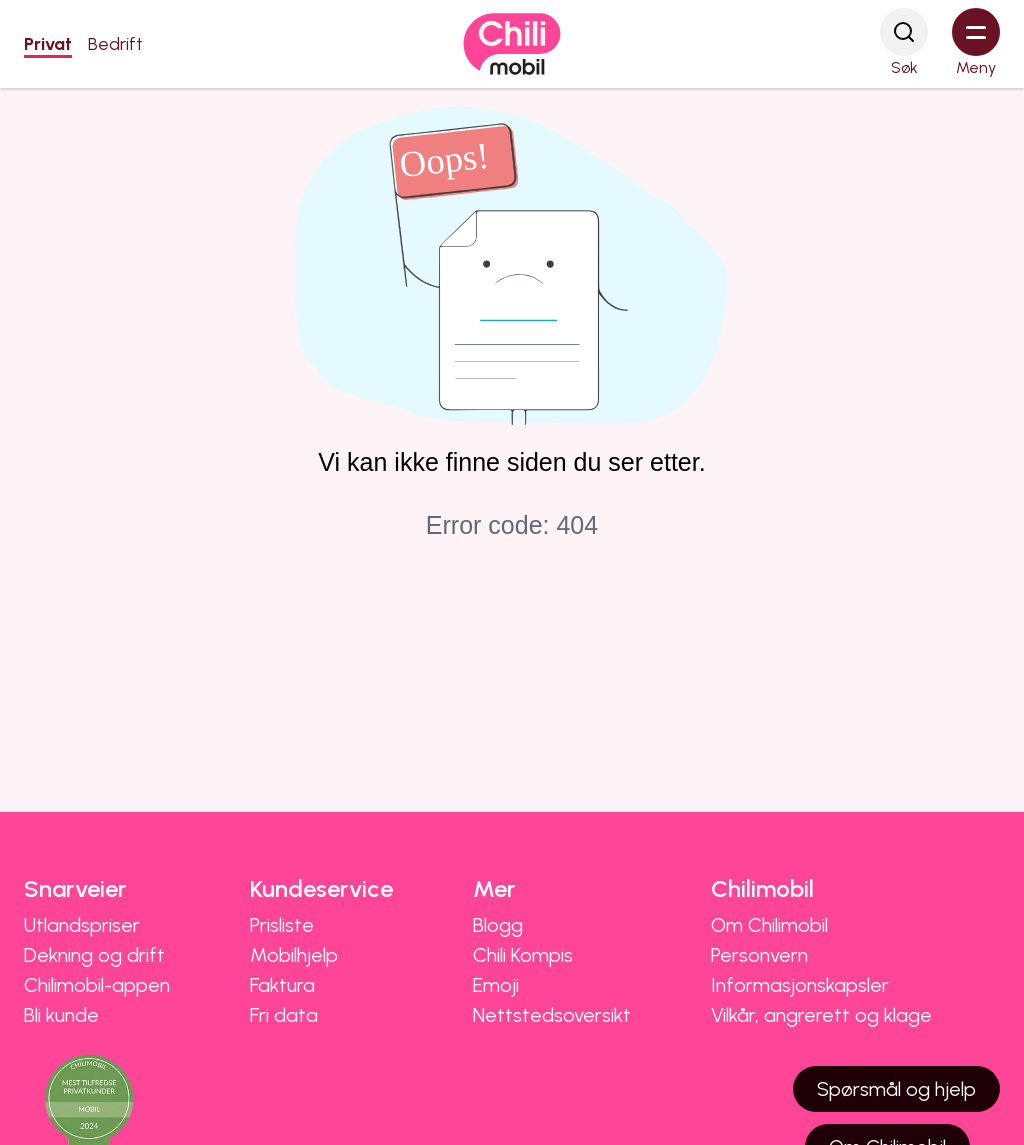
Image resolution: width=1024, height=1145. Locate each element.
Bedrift (115, 44)
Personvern (759, 955)
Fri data (284, 1015)
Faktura (282, 985)
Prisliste (282, 925)
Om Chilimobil (769, 925)
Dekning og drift (94, 955)
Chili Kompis (523, 955)
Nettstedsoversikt (552, 1015)
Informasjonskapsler (800, 985)
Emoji (496, 985)
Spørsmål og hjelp (896, 1089)
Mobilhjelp (294, 955)
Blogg (498, 925)
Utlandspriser (82, 925)
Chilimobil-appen (97, 985)
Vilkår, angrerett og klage (821, 1015)
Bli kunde (61, 1015)
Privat (48, 44)
